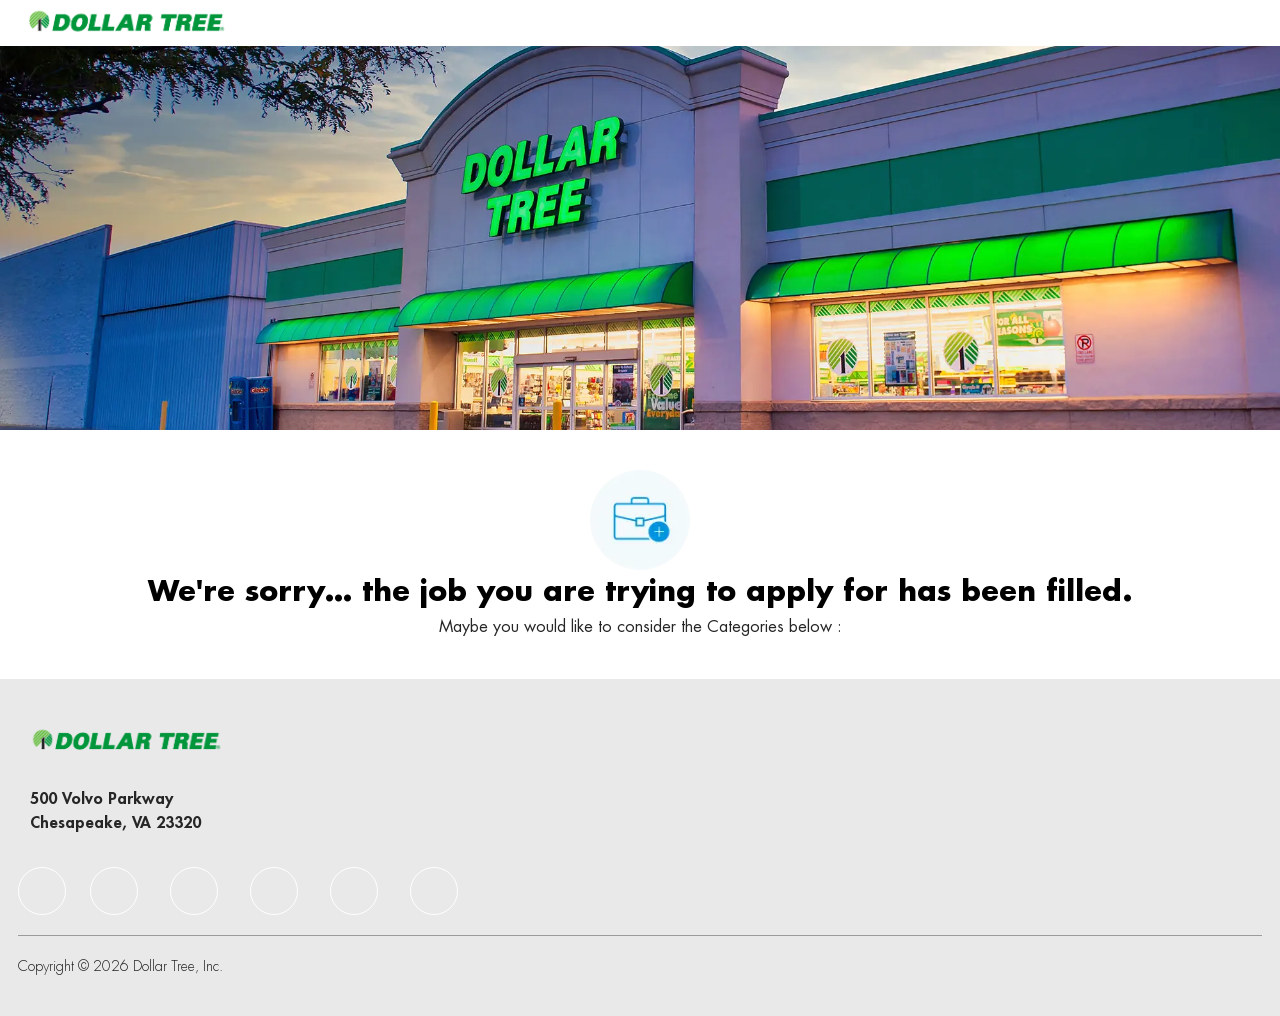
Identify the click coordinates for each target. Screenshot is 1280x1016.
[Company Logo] (126, 22)
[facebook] (42, 891)
